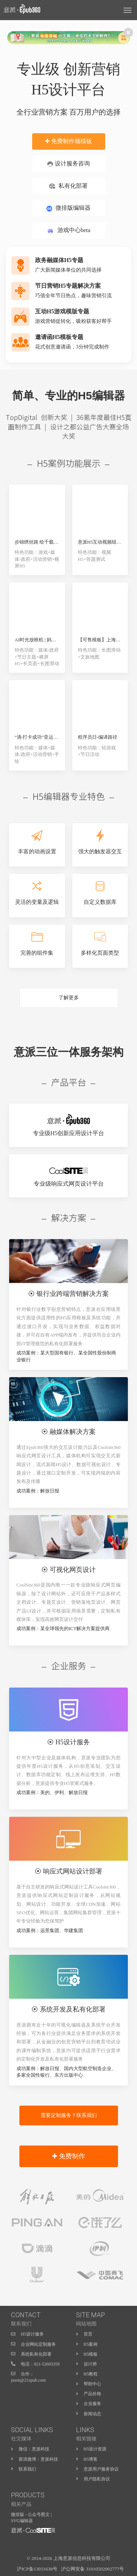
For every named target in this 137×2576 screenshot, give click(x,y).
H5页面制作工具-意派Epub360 (33, 2536)
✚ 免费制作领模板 (68, 141)
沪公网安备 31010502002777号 (92, 2569)
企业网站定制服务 (38, 2344)
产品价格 (92, 2393)
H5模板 (91, 2354)
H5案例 (91, 2344)
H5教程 (91, 2373)
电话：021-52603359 (40, 2364)
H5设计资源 (95, 2449)
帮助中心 (92, 2383)
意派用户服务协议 (101, 2469)
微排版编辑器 (68, 208)
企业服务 (92, 2403)
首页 (88, 2334)
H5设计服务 (32, 2334)
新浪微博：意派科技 (38, 2459)
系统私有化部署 (36, 2354)
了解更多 (68, 997)
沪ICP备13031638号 (37, 2569)
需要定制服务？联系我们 (69, 2115)
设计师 (90, 2364)
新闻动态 (92, 2413)
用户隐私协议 (97, 2479)
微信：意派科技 (34, 2449)
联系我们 (27, 2469)
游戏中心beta (69, 230)
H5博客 (91, 2459)
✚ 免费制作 (68, 2156)
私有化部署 (68, 186)
